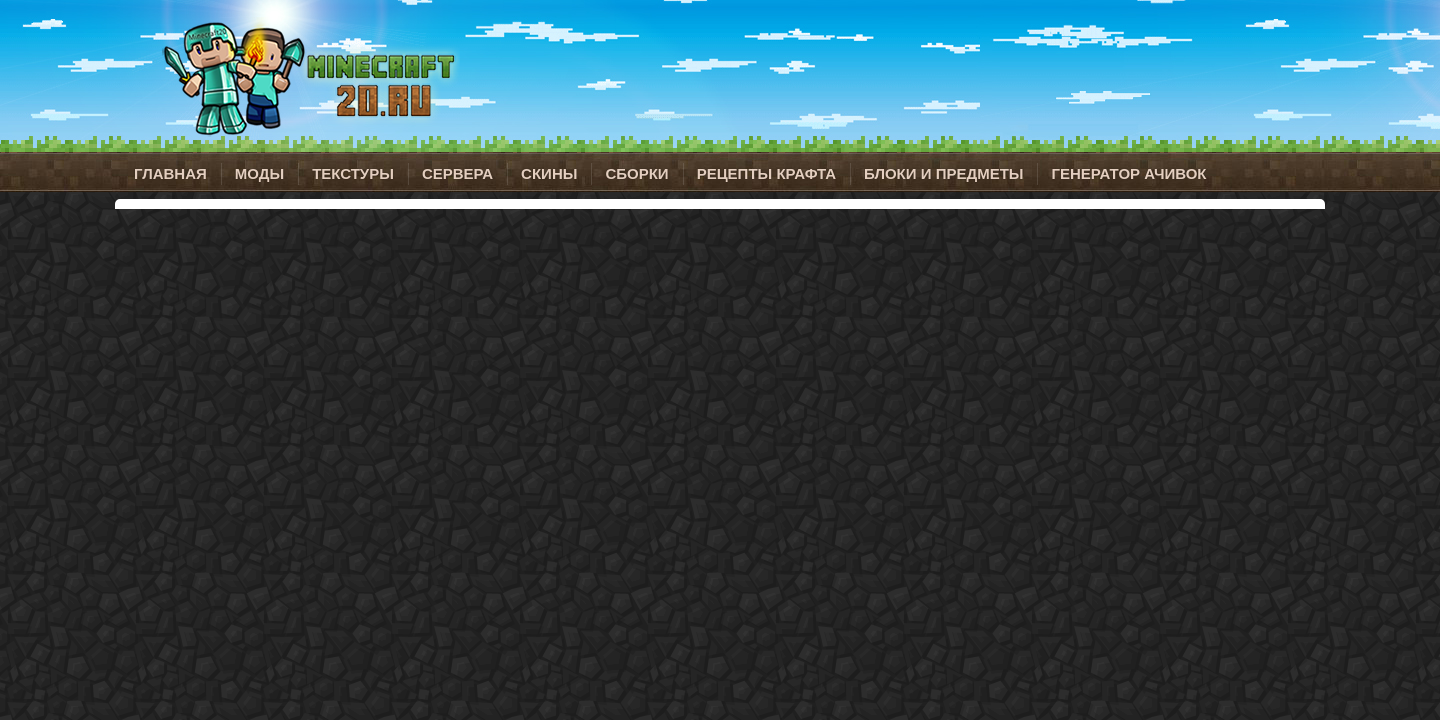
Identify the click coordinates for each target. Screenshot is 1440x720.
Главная (170, 173)
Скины (549, 173)
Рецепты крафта (766, 173)
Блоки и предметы (943, 173)
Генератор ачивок (1128, 173)
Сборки (636, 173)
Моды (259, 173)
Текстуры (353, 173)
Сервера (457, 173)
